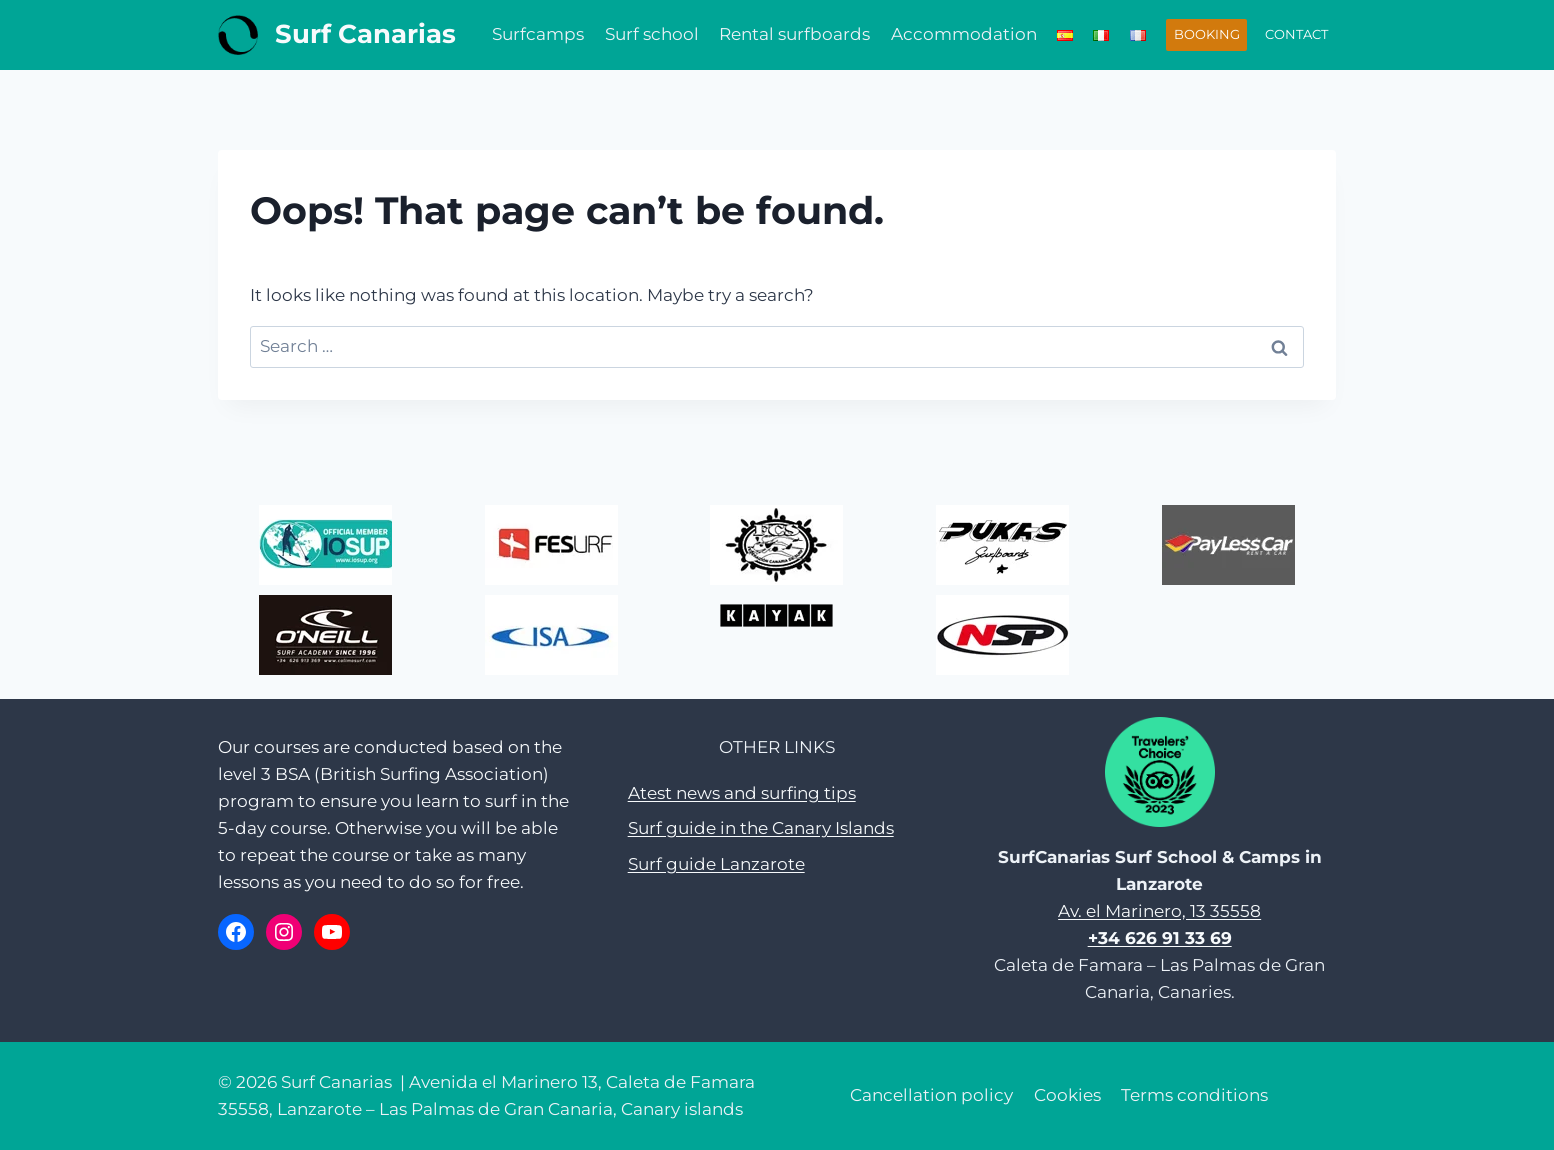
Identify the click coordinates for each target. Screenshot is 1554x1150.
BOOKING (1207, 34)
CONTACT (1296, 34)
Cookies (1067, 1095)
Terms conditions (1194, 1095)
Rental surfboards (794, 34)
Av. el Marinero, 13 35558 (1159, 911)
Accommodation (964, 34)
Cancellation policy (931, 1095)
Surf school (652, 34)
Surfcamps (538, 34)
